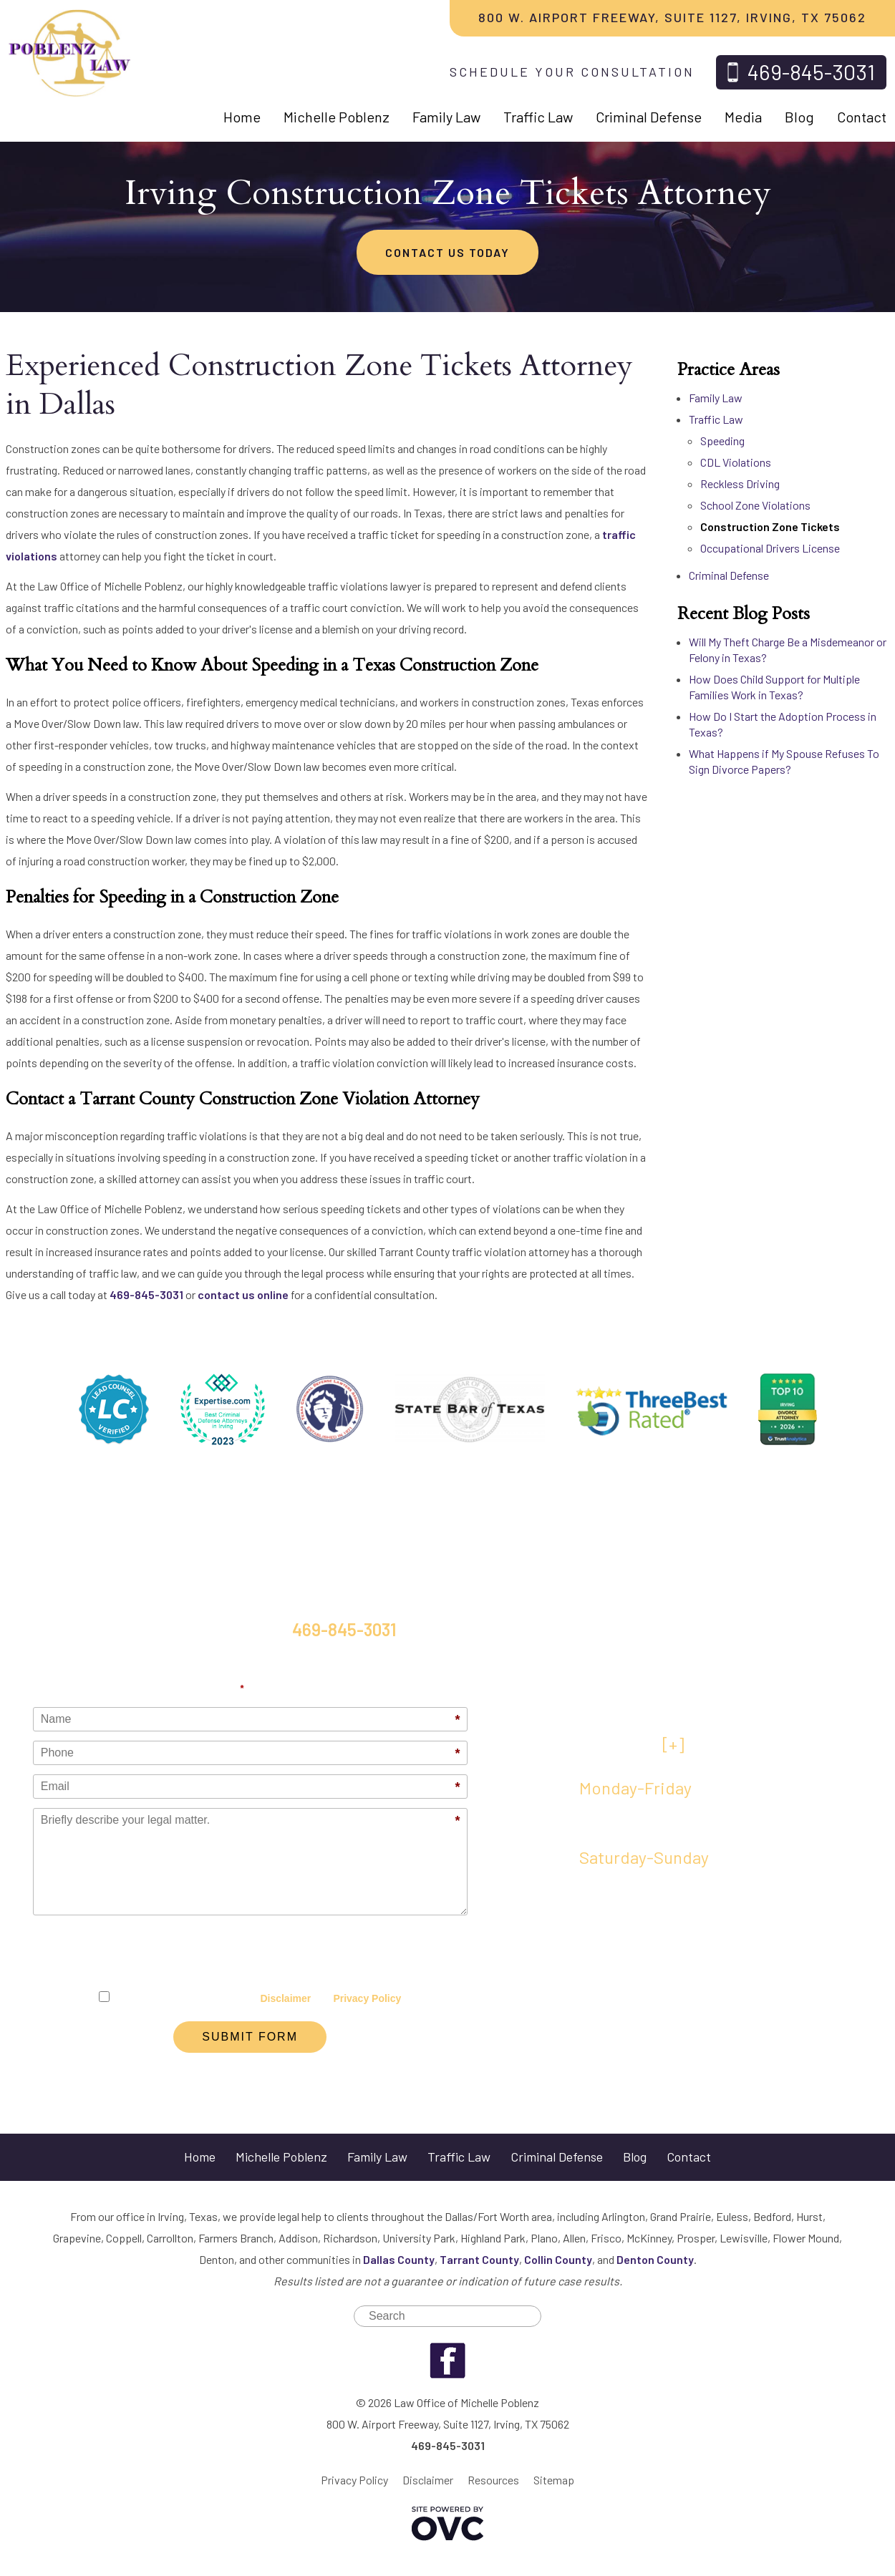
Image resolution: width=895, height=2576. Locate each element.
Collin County (558, 2259)
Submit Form (250, 2037)
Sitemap (553, 2480)
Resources (493, 2480)
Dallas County (399, 2259)
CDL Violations (735, 462)
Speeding (722, 440)
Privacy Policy (367, 1998)
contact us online (243, 1294)
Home (242, 116)
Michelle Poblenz (337, 116)
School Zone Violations (755, 505)
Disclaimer (285, 1998)
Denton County (655, 2259)
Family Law (446, 116)
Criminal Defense (649, 116)
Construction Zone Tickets (770, 526)
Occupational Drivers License (770, 548)
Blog (799, 116)
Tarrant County (479, 2259)
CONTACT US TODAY (447, 252)
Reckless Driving (740, 483)
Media (743, 116)
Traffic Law (538, 116)
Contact (861, 116)
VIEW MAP (631, 1744)
